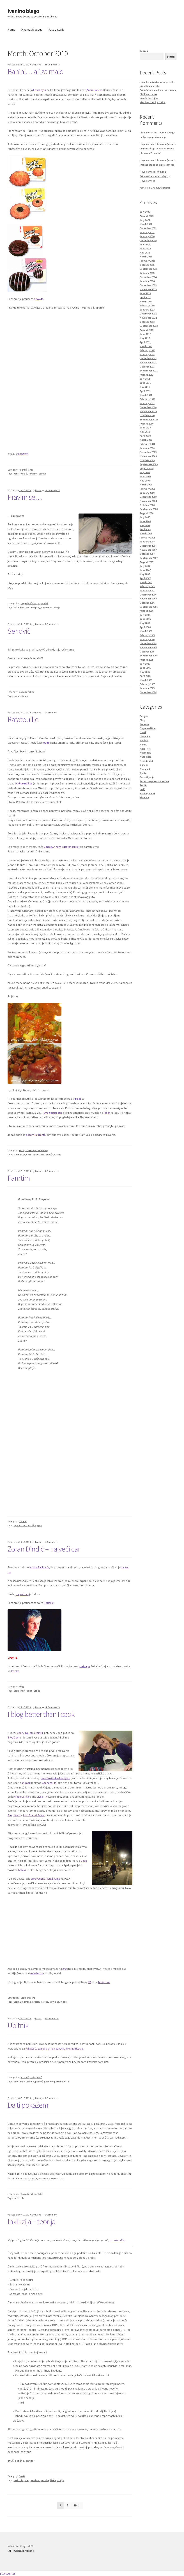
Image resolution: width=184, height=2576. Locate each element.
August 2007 (146, 562)
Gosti (22, 2476)
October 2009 (147, 460)
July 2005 (145, 663)
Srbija (37, 1690)
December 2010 (148, 407)
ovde (46, 742)
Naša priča (145, 756)
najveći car (22, 1594)
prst (16, 2198)
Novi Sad (54, 2001)
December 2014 (148, 277)
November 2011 (148, 362)
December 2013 (148, 285)
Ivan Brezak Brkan (34, 1815)
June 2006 (145, 618)
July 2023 (145, 211)
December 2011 (148, 358)
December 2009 (148, 452)
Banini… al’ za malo (35, 71)
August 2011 (146, 374)
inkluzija (18, 2480)
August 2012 (146, 330)
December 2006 (148, 594)
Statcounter (7, 2573)
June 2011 (145, 382)
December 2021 (148, 228)
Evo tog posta (53, 1112)
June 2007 (145, 570)
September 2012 (149, 325)
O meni (23, 1521)
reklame (33, 473)
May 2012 (145, 338)
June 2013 (145, 293)
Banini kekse (94, 90)
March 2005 (146, 680)
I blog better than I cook (41, 1714)
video (64, 2001)
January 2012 (147, 354)
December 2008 (148, 496)
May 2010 (145, 431)
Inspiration (20, 1525)
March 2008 (146, 533)
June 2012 (145, 334)
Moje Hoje (145, 748)
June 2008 (145, 521)
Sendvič (19, 631)
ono (64, 1968)
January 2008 (147, 541)
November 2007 (148, 549)
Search (144, 51)
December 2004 (148, 692)
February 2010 (147, 444)
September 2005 (149, 655)
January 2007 (147, 590)
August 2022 (146, 216)
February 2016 (147, 260)
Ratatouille (23, 719)
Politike (49, 1603)
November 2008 (148, 501)
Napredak (43, 603)
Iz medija (145, 736)
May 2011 (145, 387)
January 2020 (147, 236)
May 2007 (145, 574)
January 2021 (147, 232)
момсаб (23, 454)
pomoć (39, 2081)
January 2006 (147, 639)
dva (26, 1733)
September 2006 (149, 606)
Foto (16, 607)
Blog (21, 1686)
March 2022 (146, 224)
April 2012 (145, 342)
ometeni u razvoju (24, 2081)
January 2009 (147, 492)
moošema (36, 1973)
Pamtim (19, 1178)
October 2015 (147, 264)
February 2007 (147, 586)
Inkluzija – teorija (31, 2221)
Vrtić (39, 2077)
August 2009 (146, 468)
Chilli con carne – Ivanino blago (157, 132)
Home (11, 29)
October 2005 (147, 651)
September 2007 (149, 558)
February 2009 (147, 488)
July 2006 (145, 615)
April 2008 (145, 529)
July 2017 (145, 244)
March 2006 (146, 631)
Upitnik (18, 2025)
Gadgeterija (49, 1783)
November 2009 (148, 456)
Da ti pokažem (28, 2105)
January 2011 (147, 403)
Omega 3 (145, 769)
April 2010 (145, 435)
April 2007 (145, 578)
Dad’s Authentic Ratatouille (61, 846)
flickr (107, 1112)
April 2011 (145, 391)
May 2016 (145, 252)
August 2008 (146, 513)
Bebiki (22, 1870)
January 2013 (147, 309)
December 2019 (148, 240)
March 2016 (146, 256)
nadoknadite (117, 2240)
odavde (38, 299)
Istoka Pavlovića (39, 1567)
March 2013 (146, 301)
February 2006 (147, 635)
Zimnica (144, 797)
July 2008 (145, 517)
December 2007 (148, 545)
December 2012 (148, 313)
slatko (42, 473)
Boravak (144, 724)
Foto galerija (56, 29)
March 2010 (146, 439)
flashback (19, 1154)
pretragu (84, 1666)
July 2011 (145, 378)
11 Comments (52, 1707)
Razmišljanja (26, 469)
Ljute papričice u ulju (154, 137)
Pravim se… (25, 497)
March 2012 (146, 346)
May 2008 (145, 525)
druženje (37, 2001)
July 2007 (145, 566)
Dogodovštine (28, 603)
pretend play (33, 607)
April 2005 (145, 675)
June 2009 (145, 476)
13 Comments (52, 490)
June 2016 (145, 248)
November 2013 (148, 289)
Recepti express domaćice (33, 1150)
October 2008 (147, 505)
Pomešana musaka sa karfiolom (158, 90)
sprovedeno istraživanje (45, 1878)
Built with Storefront (21, 2550)
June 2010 (145, 427)
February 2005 (147, 684)
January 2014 (147, 281)
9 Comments (52, 2018)
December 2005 (148, 643)
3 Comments (52, 1171)
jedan (20, 1733)
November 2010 (148, 411)
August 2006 (146, 610)
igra (22, 607)
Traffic (143, 785)
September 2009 (149, 464)
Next (77, 2505)
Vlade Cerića (21, 1796)
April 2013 (145, 297)
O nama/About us (31, 29)
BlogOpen (14, 1737)
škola (53, 2480)
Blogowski (14, 1815)
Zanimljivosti (147, 793)
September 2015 (149, 268)
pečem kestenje (35, 1135)
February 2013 (147, 305)
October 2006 (147, 602)
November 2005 (148, 647)
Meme (143, 744)
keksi (16, 473)
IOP (27, 2480)
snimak (26, 1783)
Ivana (38, 64)
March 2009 (146, 484)
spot (39, 1525)
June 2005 (145, 667)
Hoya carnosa (166, 164)
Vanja (25, 696)
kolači (24, 473)
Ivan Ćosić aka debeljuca (55, 1778)
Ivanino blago (23, 11)
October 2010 (147, 415)
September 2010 (149, 419)
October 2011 (147, 366)
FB (89, 1982)
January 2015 (147, 273)
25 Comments (52, 64)
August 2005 (146, 659)
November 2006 (148, 598)
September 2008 (149, 509)
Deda (84, 1860)
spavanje (46, 607)
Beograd (144, 716)
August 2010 (146, 423)
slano (57, 1154)
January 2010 (147, 448)
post (78, 1098)
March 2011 (146, 395)
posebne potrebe (53, 2081)
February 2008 (147, 537)
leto (42, 1154)
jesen (36, 1154)
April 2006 (145, 627)
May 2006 (145, 623)
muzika (31, 1525)
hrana (17, 696)
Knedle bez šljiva (149, 98)
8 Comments (52, 624)
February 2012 (147, 350)
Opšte (143, 773)
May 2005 (145, 672)
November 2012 (148, 317)
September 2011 (149, 370)
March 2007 (146, 582)
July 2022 (145, 220)
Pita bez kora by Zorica (152, 102)
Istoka (15, 1671)
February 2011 (147, 399)
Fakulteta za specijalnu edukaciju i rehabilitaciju (54, 2048)
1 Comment (51, 712)
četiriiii (38, 1733)
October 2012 (147, 321)
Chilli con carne (148, 94)
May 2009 (145, 480)
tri (31, 1733)
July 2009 (145, 472)
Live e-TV (42, 1796)
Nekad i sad (146, 761)
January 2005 (147, 688)
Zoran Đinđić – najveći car (44, 1548)
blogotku (104, 1982)
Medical (144, 740)
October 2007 (147, 553)
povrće (49, 1154)
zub (22, 2198)
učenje (56, 607)
